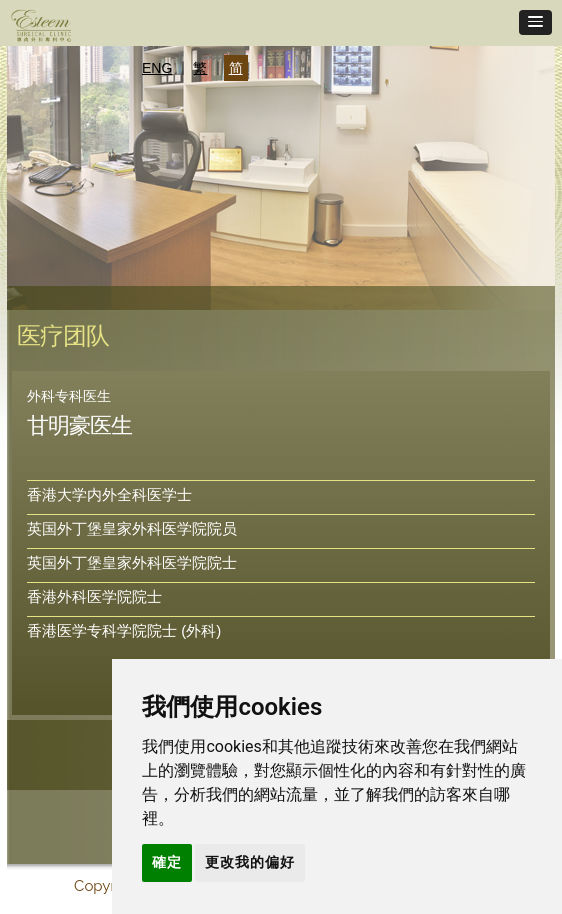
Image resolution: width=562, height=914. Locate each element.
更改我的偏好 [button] (250, 862)
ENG (157, 68)
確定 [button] (167, 862)
